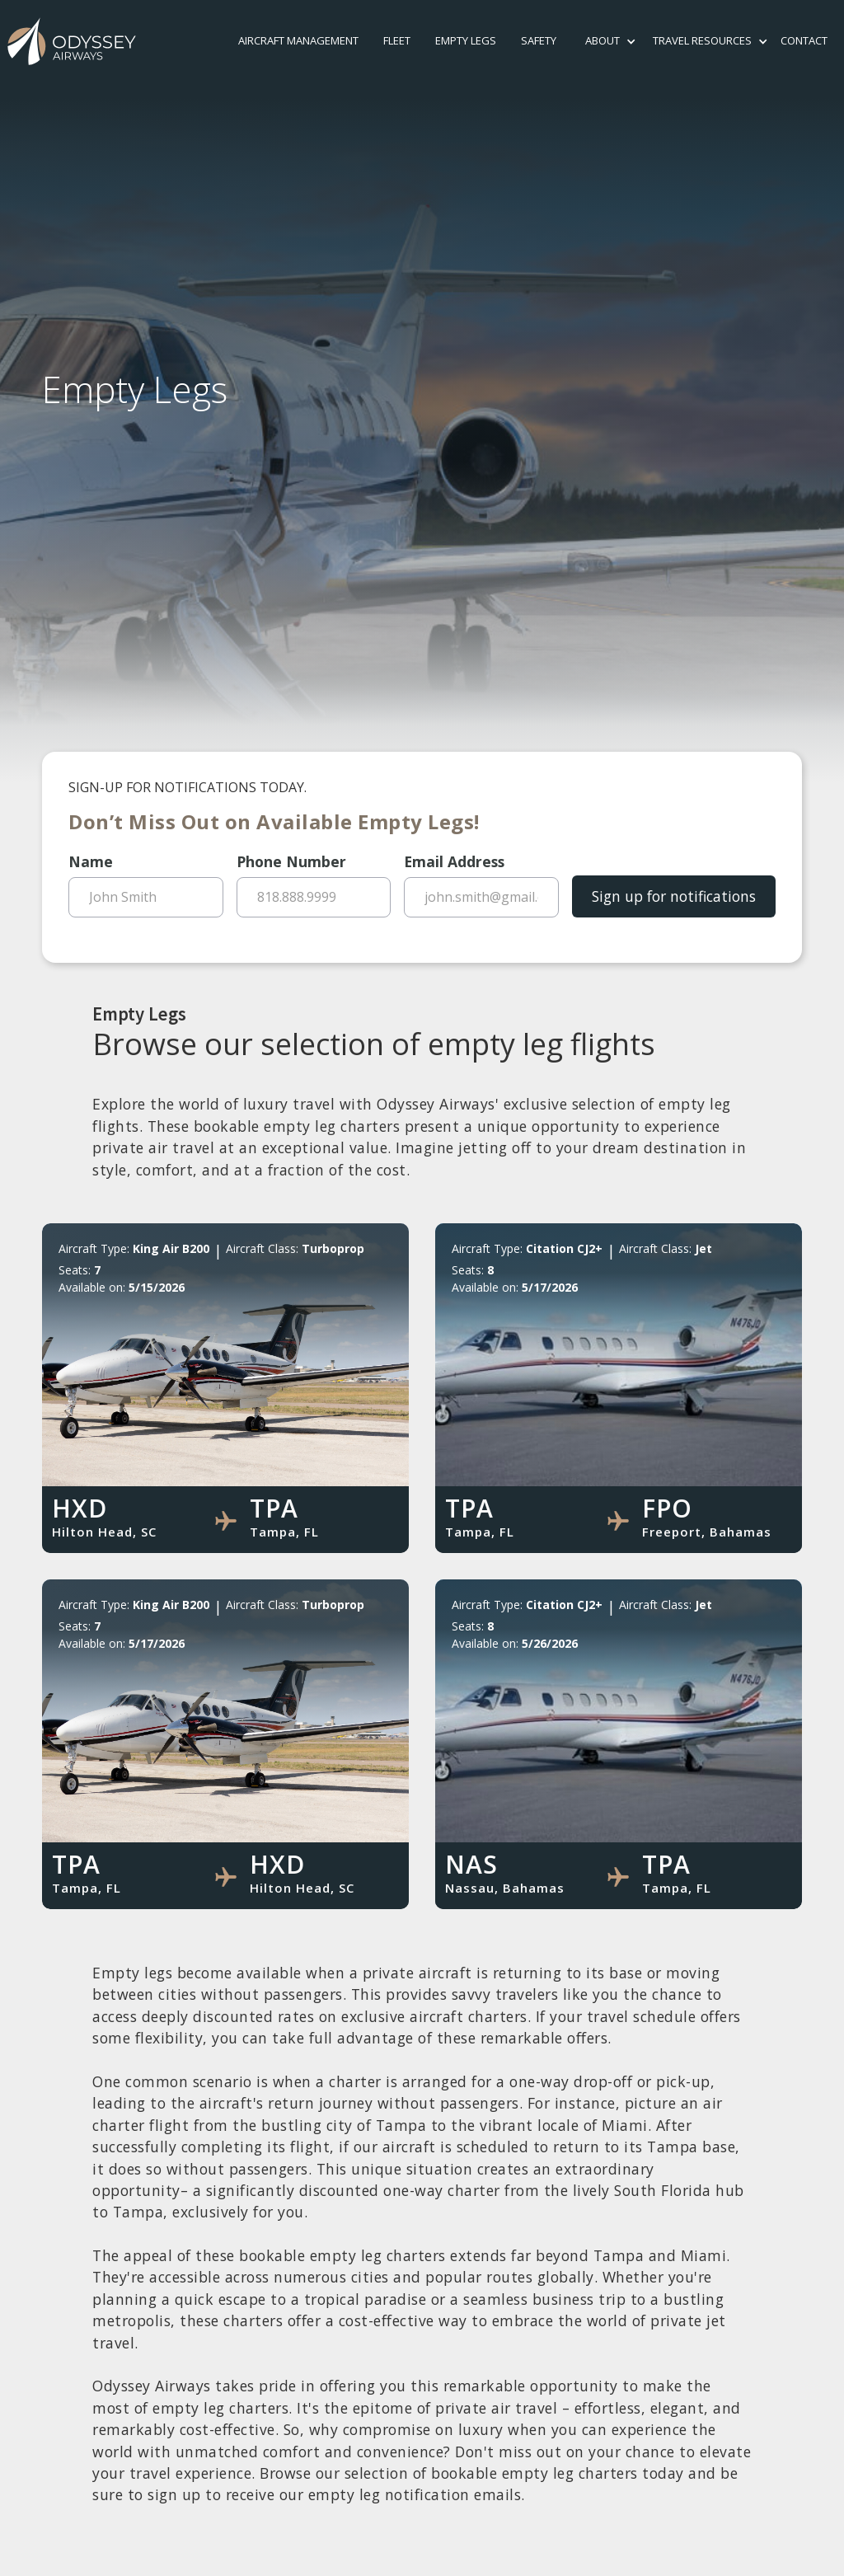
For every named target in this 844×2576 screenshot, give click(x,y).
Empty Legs (465, 40)
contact (804, 40)
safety (538, 40)
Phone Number (291, 861)
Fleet (396, 40)
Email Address (454, 861)
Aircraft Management (298, 40)
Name (90, 861)
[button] (602, 41)
